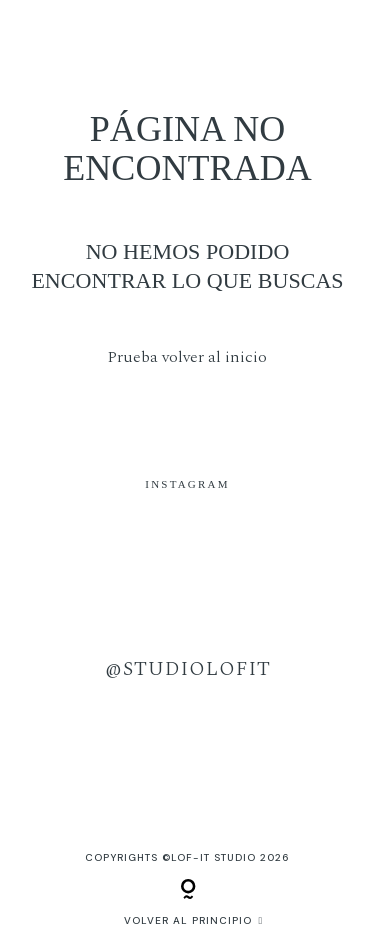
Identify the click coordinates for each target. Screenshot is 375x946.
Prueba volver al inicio (187, 357)
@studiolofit (188, 669)
